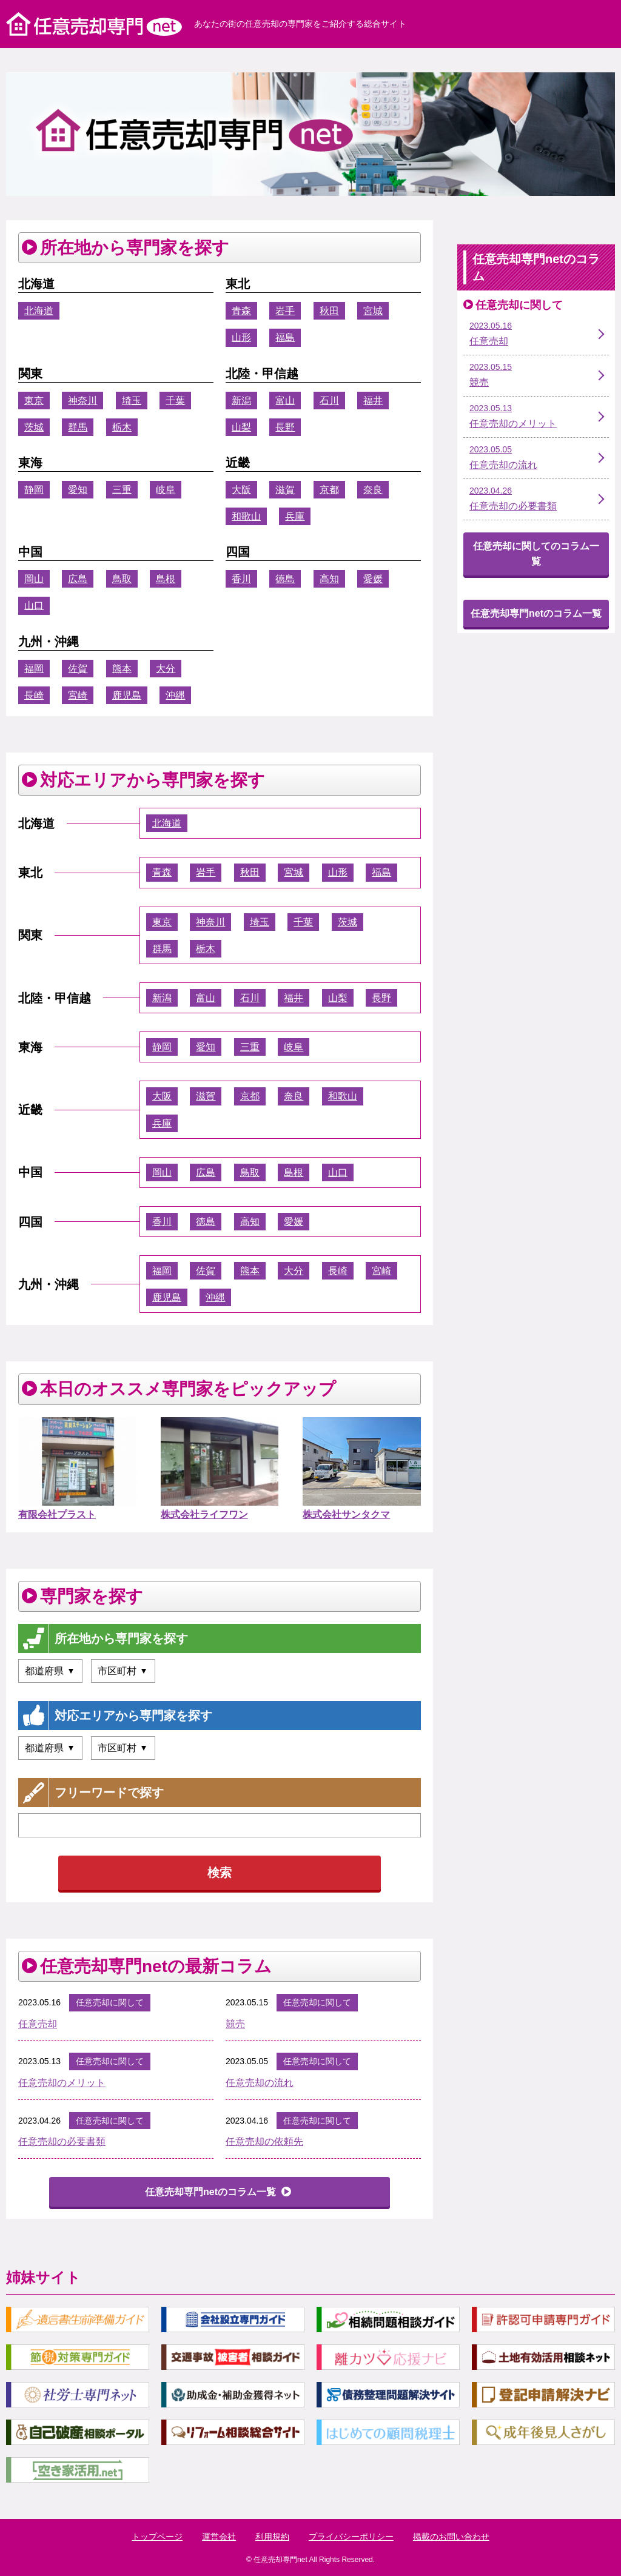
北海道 (38, 311)
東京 (34, 400)
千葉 (175, 400)
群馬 (77, 427)
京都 (329, 490)
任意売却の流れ (260, 2083)
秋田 (329, 311)
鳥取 (122, 579)
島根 (165, 579)
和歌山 (246, 516)
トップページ (157, 2536)
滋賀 (285, 490)
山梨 (241, 427)
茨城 (34, 427)
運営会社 (219, 2536)
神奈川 (82, 400)
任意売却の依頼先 (264, 2141)
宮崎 (77, 695)
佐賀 (77, 668)
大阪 (241, 490)
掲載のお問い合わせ (451, 2536)
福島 (285, 337)
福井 (373, 400)
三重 (122, 490)
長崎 (34, 695)
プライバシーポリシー (351, 2536)
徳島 (285, 579)
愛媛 (373, 579)
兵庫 (294, 516)
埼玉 (131, 400)
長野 (285, 427)
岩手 (285, 311)
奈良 (373, 490)
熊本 (122, 668)
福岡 (34, 668)
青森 (241, 311)
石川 (329, 400)
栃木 (122, 427)
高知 (329, 579)
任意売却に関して (110, 2002)
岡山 (34, 579)
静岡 (34, 490)
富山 (285, 400)
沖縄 (175, 695)
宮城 (373, 311)
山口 (34, 605)
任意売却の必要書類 (62, 2141)
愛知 (77, 490)
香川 (241, 579)
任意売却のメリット (62, 2083)
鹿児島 (126, 695)
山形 (241, 337)
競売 (235, 2024)
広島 (77, 579)
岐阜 (165, 490)
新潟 (241, 400)
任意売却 (37, 2024)
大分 (165, 668)
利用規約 (272, 2536)
